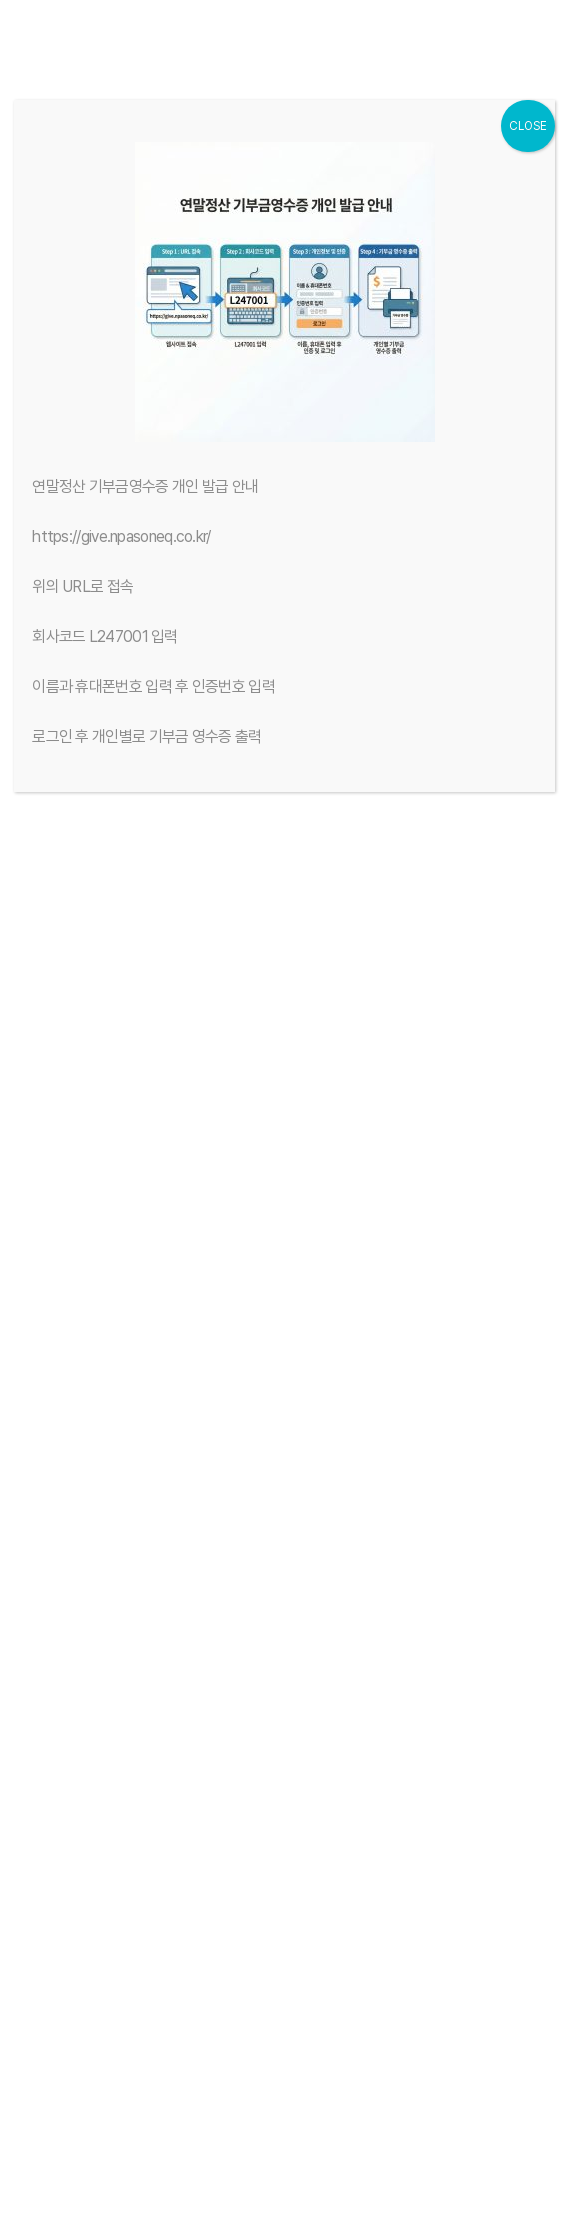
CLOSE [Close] (528, 126)
